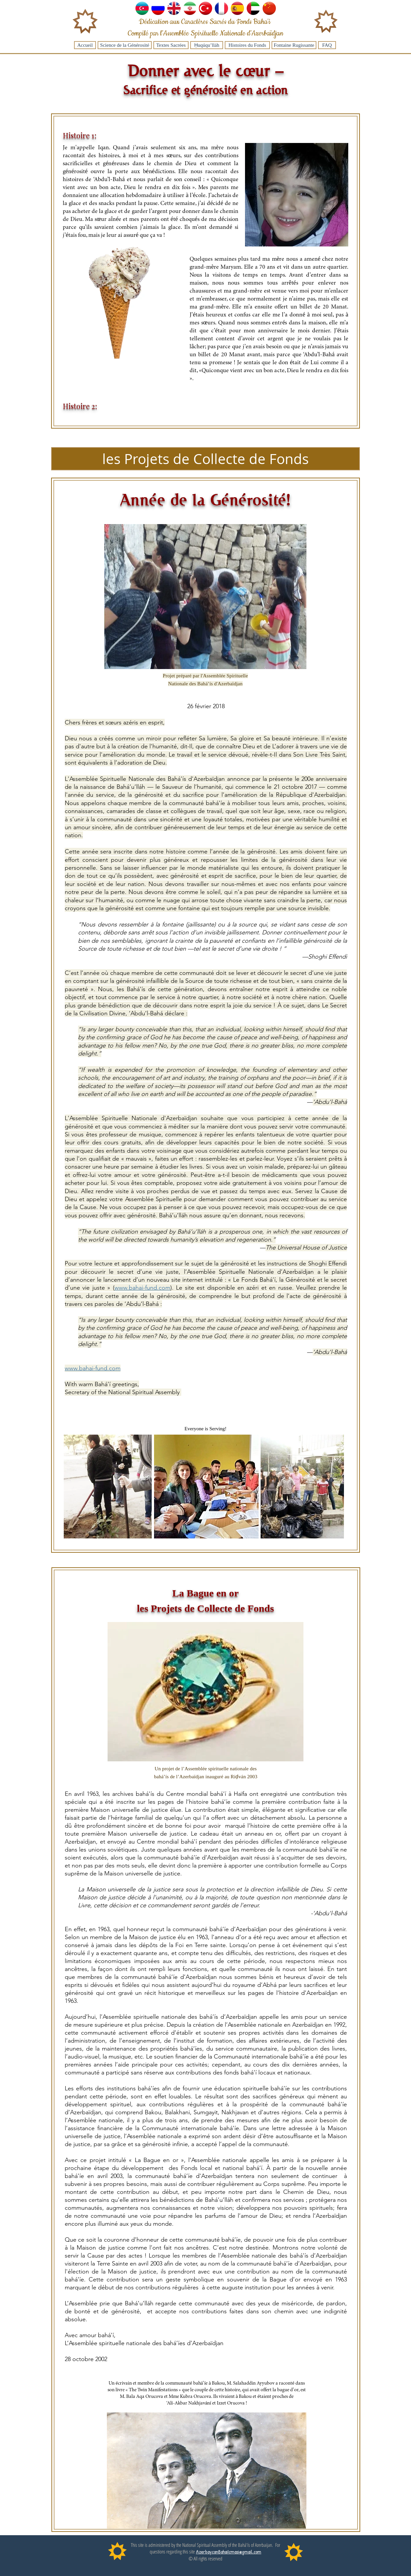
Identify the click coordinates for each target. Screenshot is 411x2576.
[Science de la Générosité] (125, 45)
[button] (205, 458)
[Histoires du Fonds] (247, 45)
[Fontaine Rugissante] (294, 45)
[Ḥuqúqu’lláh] (206, 45)
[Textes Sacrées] (171, 45)
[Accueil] (85, 45)
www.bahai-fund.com (142, 1287)
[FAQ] (327, 45)
